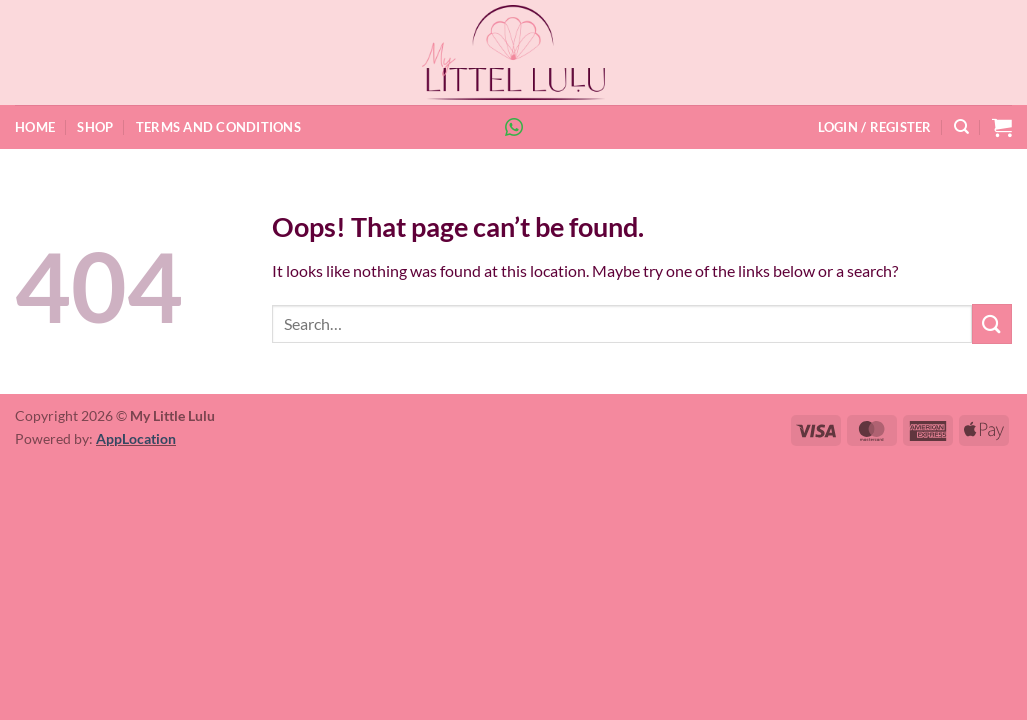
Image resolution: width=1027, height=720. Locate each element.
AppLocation (136, 438)
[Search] (961, 127)
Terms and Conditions (218, 127)
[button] (875, 127)
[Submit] (992, 323)
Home (35, 127)
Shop (95, 127)
